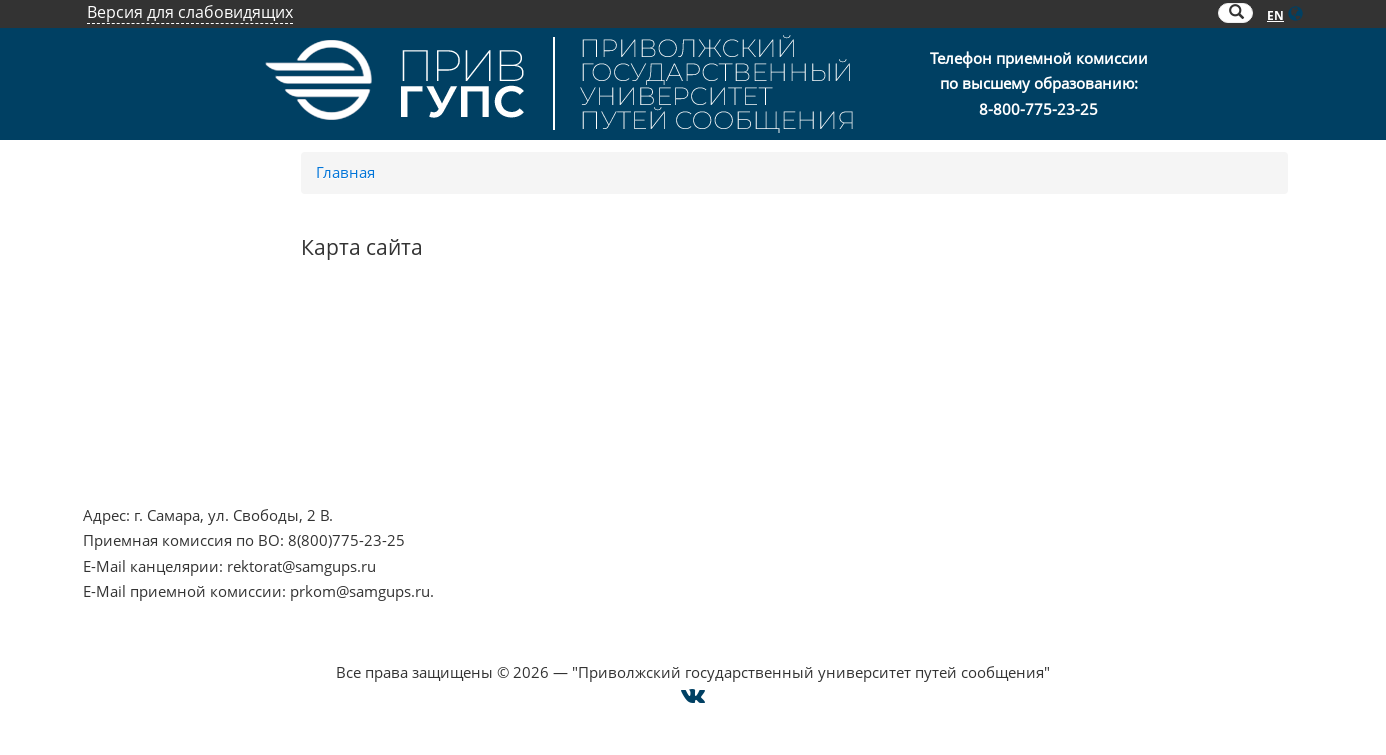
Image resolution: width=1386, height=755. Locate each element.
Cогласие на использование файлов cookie (693, 647)
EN (1275, 15)
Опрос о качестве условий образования (1126, 372)
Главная (345, 172)
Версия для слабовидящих (190, 12)
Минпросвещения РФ (162, 449)
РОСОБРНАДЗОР (573, 372)
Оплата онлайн (1036, 398)
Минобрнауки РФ (148, 423)
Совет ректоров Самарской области (643, 449)
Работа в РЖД (132, 474)
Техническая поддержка (1067, 449)
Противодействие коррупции (191, 398)
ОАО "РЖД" (554, 398)
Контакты (1015, 347)
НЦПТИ (109, 347)
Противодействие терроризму (194, 372)
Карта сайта (1022, 423)
